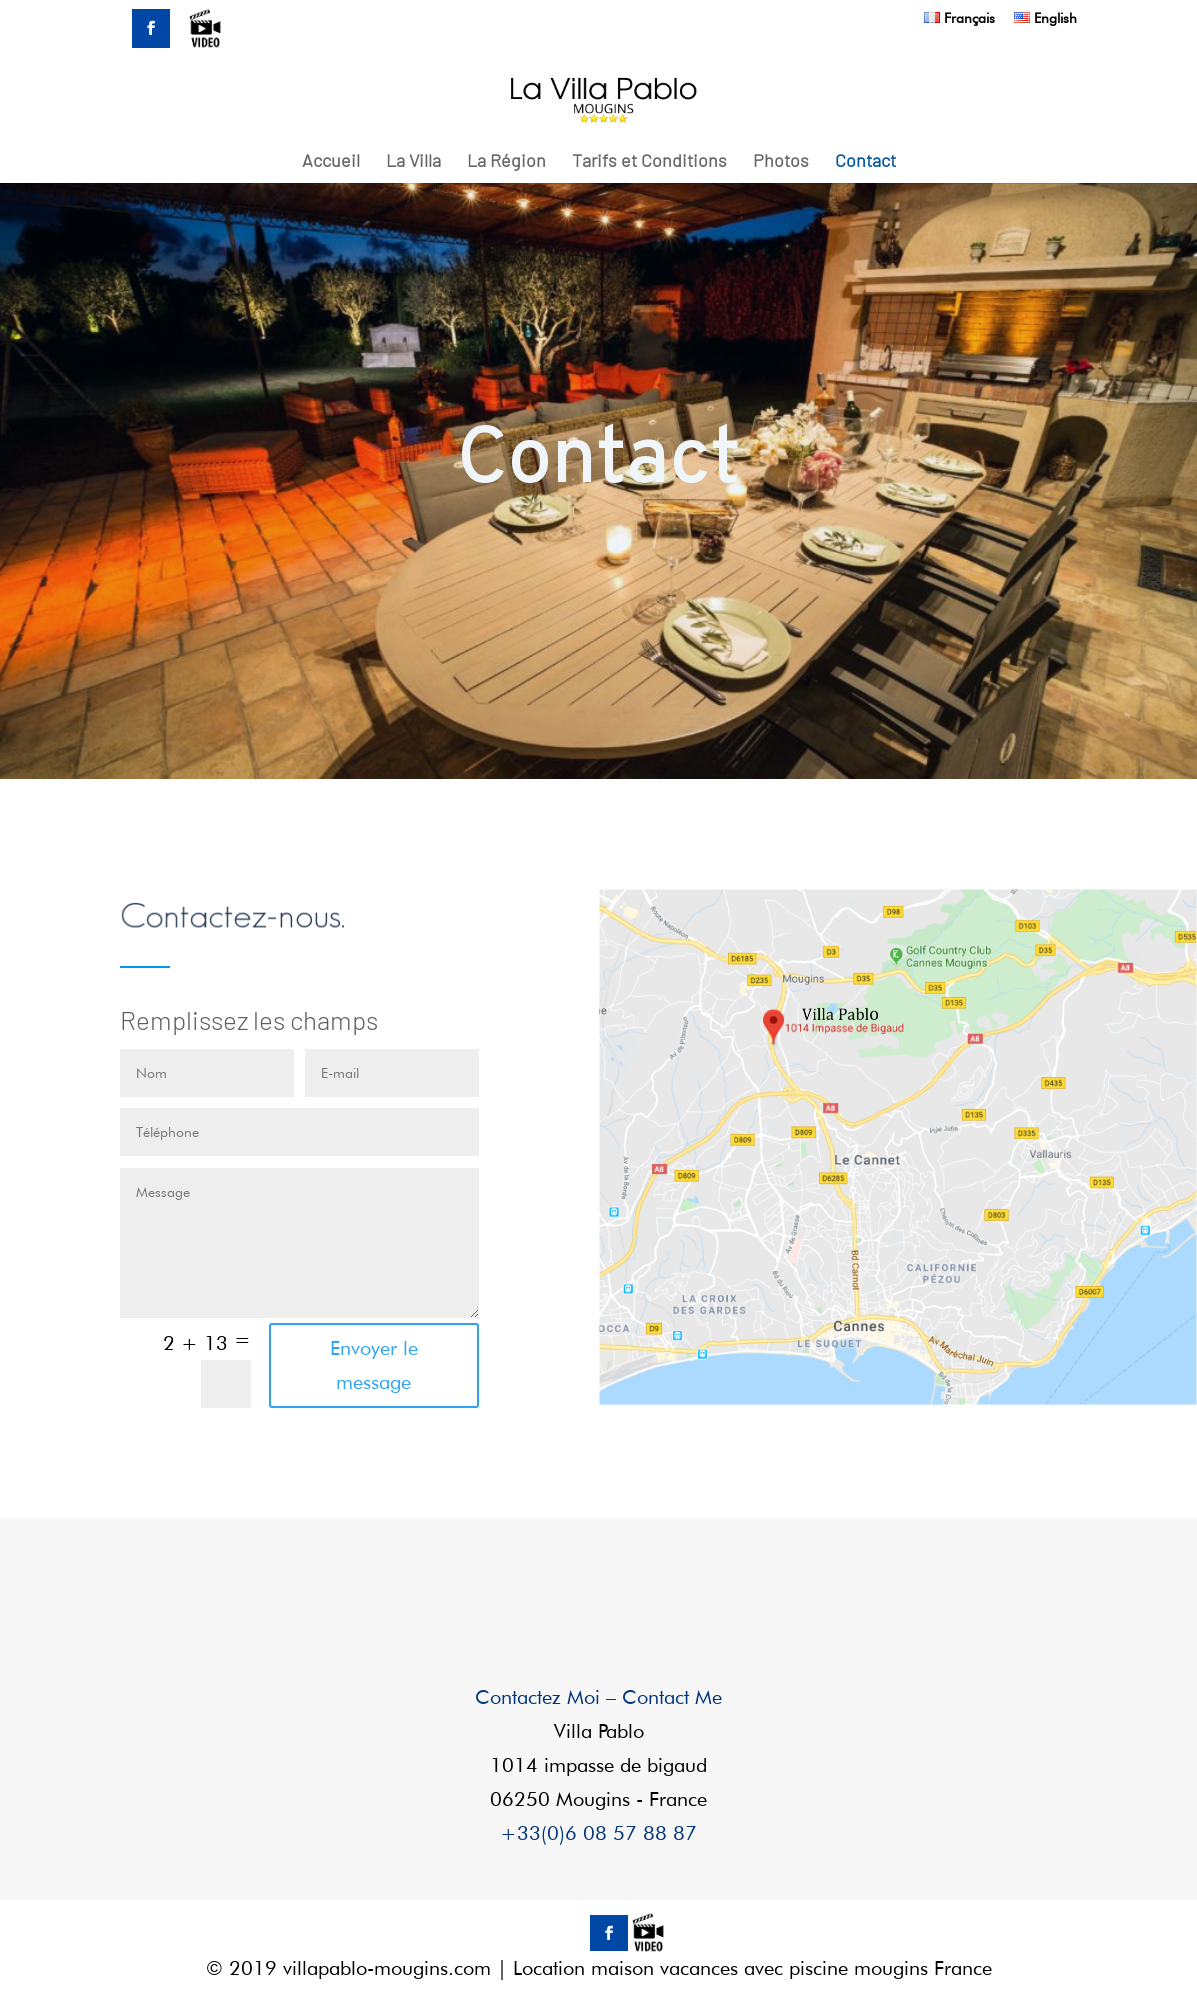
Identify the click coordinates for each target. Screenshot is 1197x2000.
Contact (865, 162)
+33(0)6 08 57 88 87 (598, 1833)
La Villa (413, 162)
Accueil (331, 162)
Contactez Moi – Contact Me (598, 1697)
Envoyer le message (374, 1365)
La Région (506, 162)
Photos (781, 162)
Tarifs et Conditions (649, 162)
